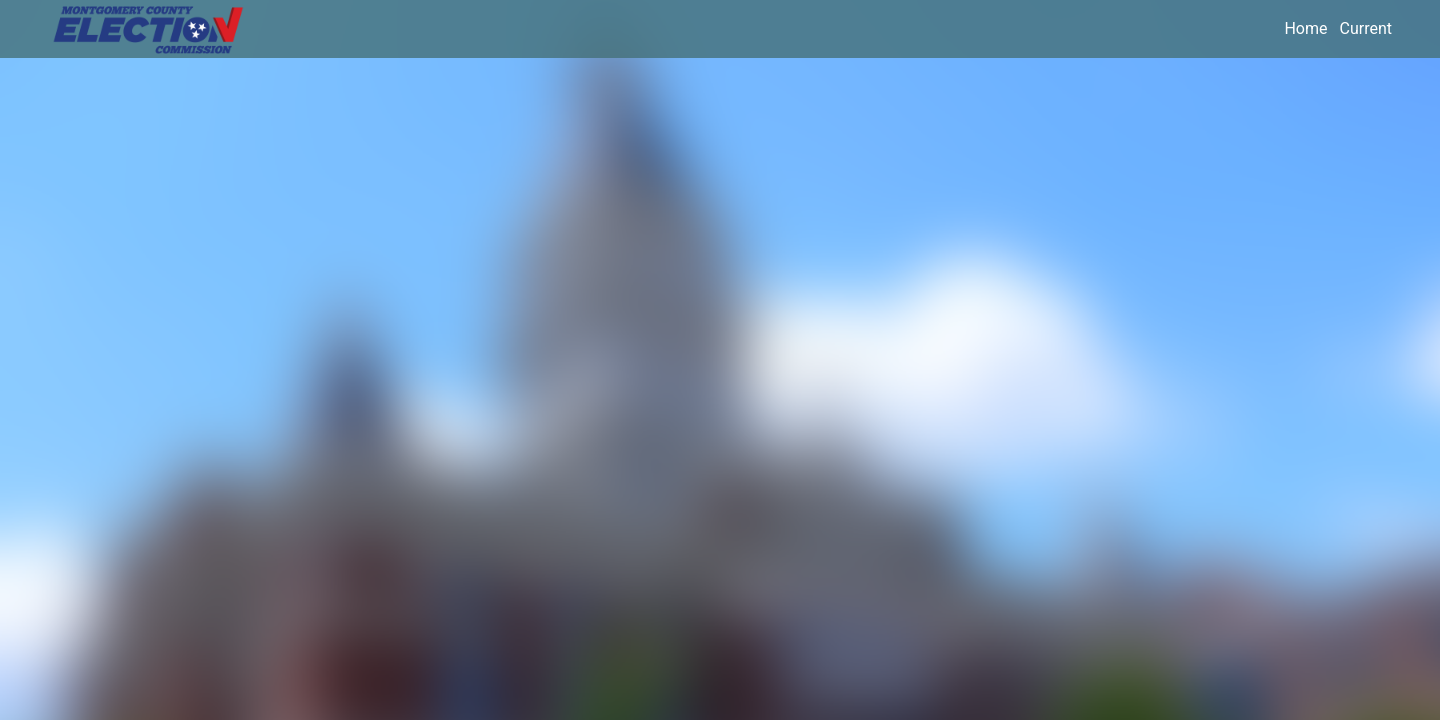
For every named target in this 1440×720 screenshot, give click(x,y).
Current (1366, 28)
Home (1305, 28)
